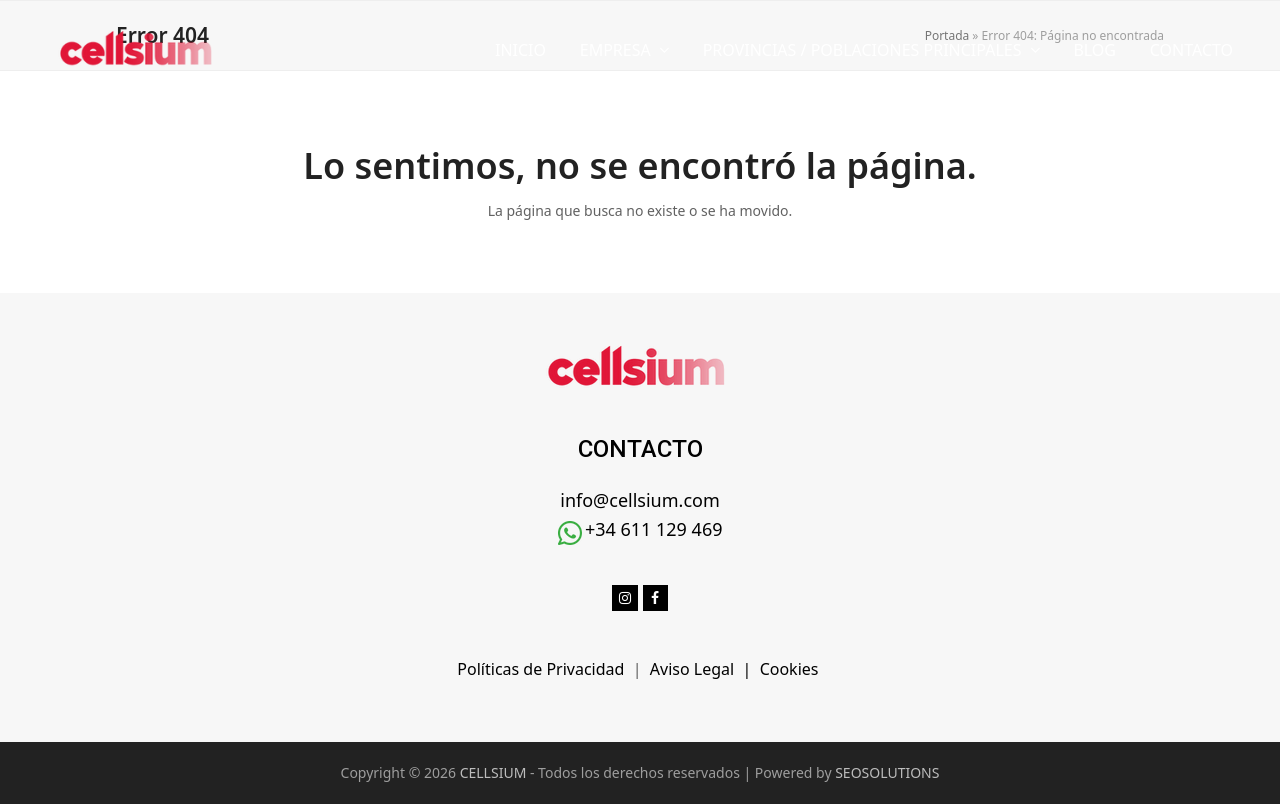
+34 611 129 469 (654, 529)
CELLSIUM (493, 772)
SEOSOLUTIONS (887, 772)
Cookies (791, 669)
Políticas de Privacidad (544, 669)
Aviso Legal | (705, 669)
